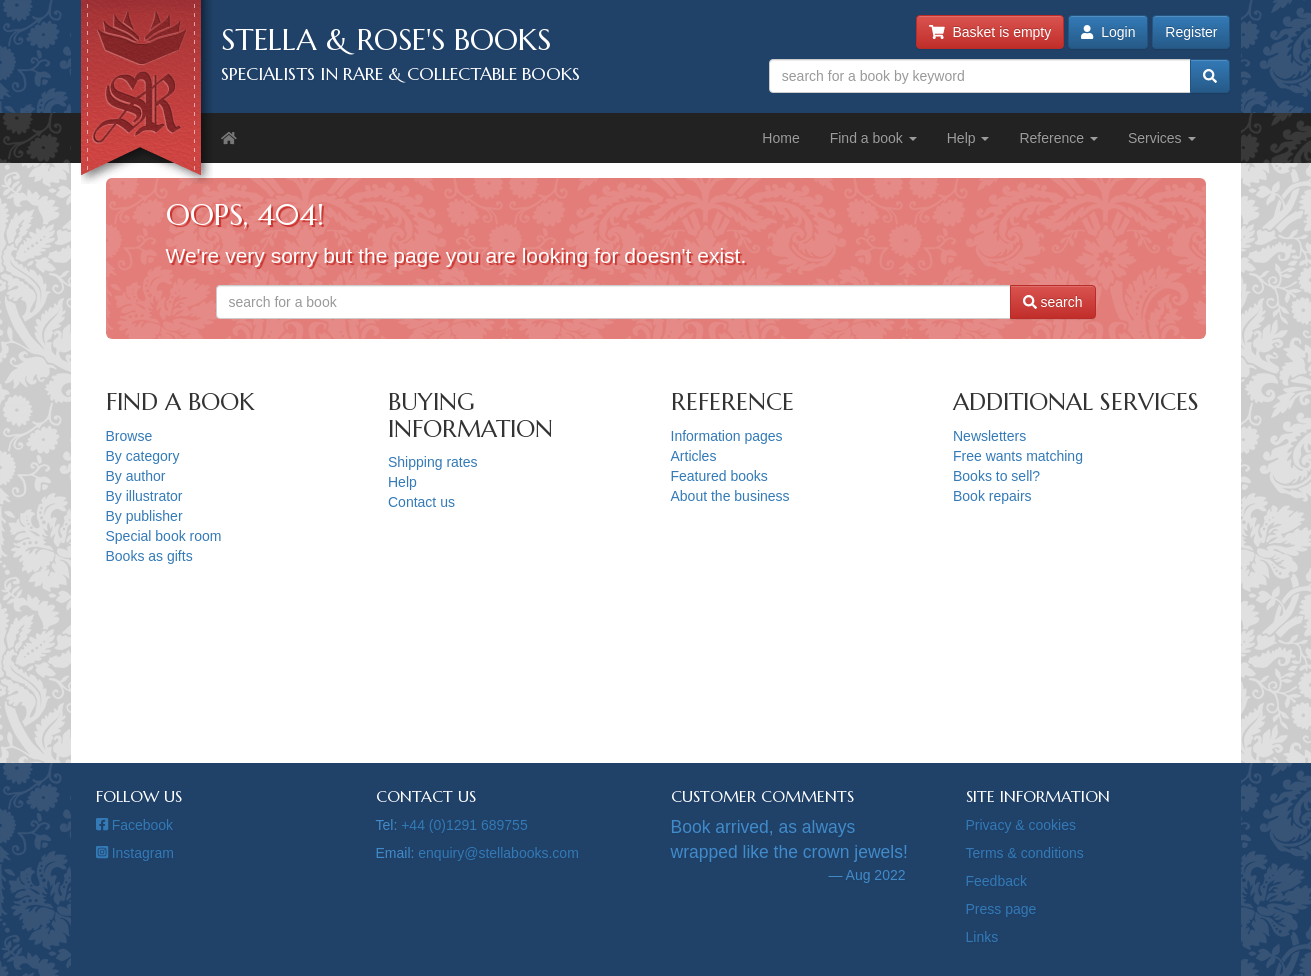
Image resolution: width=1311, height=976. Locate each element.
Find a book (873, 138)
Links (982, 937)
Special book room (164, 536)
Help (968, 138)
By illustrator (144, 496)
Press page (1001, 909)
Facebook (135, 825)
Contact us (421, 502)
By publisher (144, 516)
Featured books (719, 476)
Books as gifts (149, 556)
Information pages (727, 436)
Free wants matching (1018, 456)
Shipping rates (433, 462)
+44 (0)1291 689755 (464, 825)
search (1053, 302)
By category (143, 456)
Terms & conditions (1025, 853)
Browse (129, 436)
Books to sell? (996, 476)
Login (1108, 32)
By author (136, 476)
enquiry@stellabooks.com (498, 853)
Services (1162, 138)
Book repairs (992, 496)
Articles (694, 456)
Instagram (135, 853)
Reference (1058, 138)
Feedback (996, 881)
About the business (730, 496)
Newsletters (989, 436)
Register (1191, 32)
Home (780, 138)
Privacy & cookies (1021, 825)
